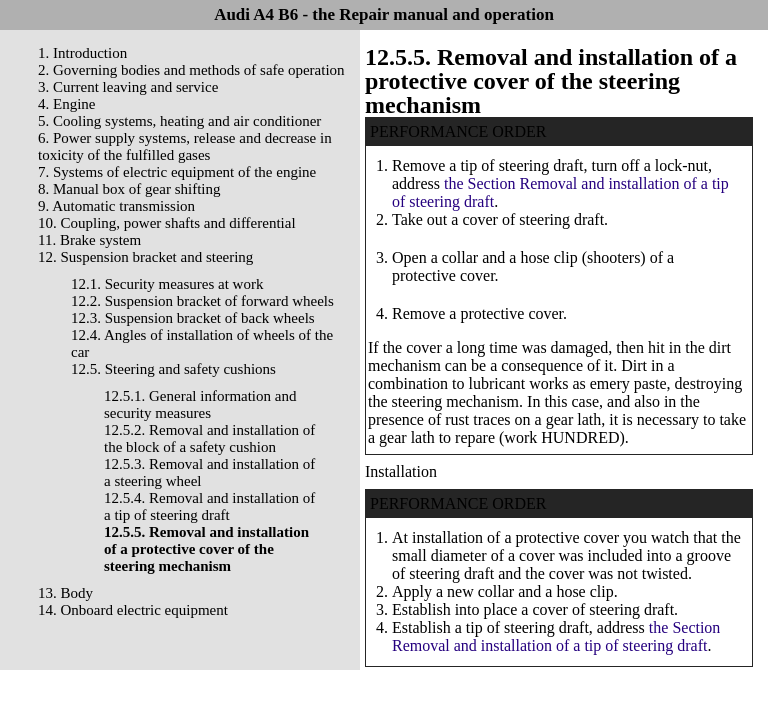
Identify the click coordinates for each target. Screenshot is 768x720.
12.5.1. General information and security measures (200, 404)
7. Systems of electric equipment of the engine (177, 172)
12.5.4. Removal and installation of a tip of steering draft (209, 506)
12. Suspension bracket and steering (145, 257)
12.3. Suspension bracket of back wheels (193, 318)
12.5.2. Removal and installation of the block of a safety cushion (209, 438)
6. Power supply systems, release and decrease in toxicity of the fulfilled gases (185, 146)
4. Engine (67, 104)
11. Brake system (89, 240)
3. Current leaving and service (128, 87)
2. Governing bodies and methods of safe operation (191, 70)
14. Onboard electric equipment (133, 610)
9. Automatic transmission (116, 206)
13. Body (65, 593)
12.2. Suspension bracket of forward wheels (202, 301)
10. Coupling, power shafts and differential (167, 223)
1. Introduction (82, 53)
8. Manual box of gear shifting (129, 189)
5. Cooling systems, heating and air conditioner (179, 121)
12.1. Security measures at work (167, 284)
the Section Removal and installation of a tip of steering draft (556, 636)
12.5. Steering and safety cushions (173, 369)
